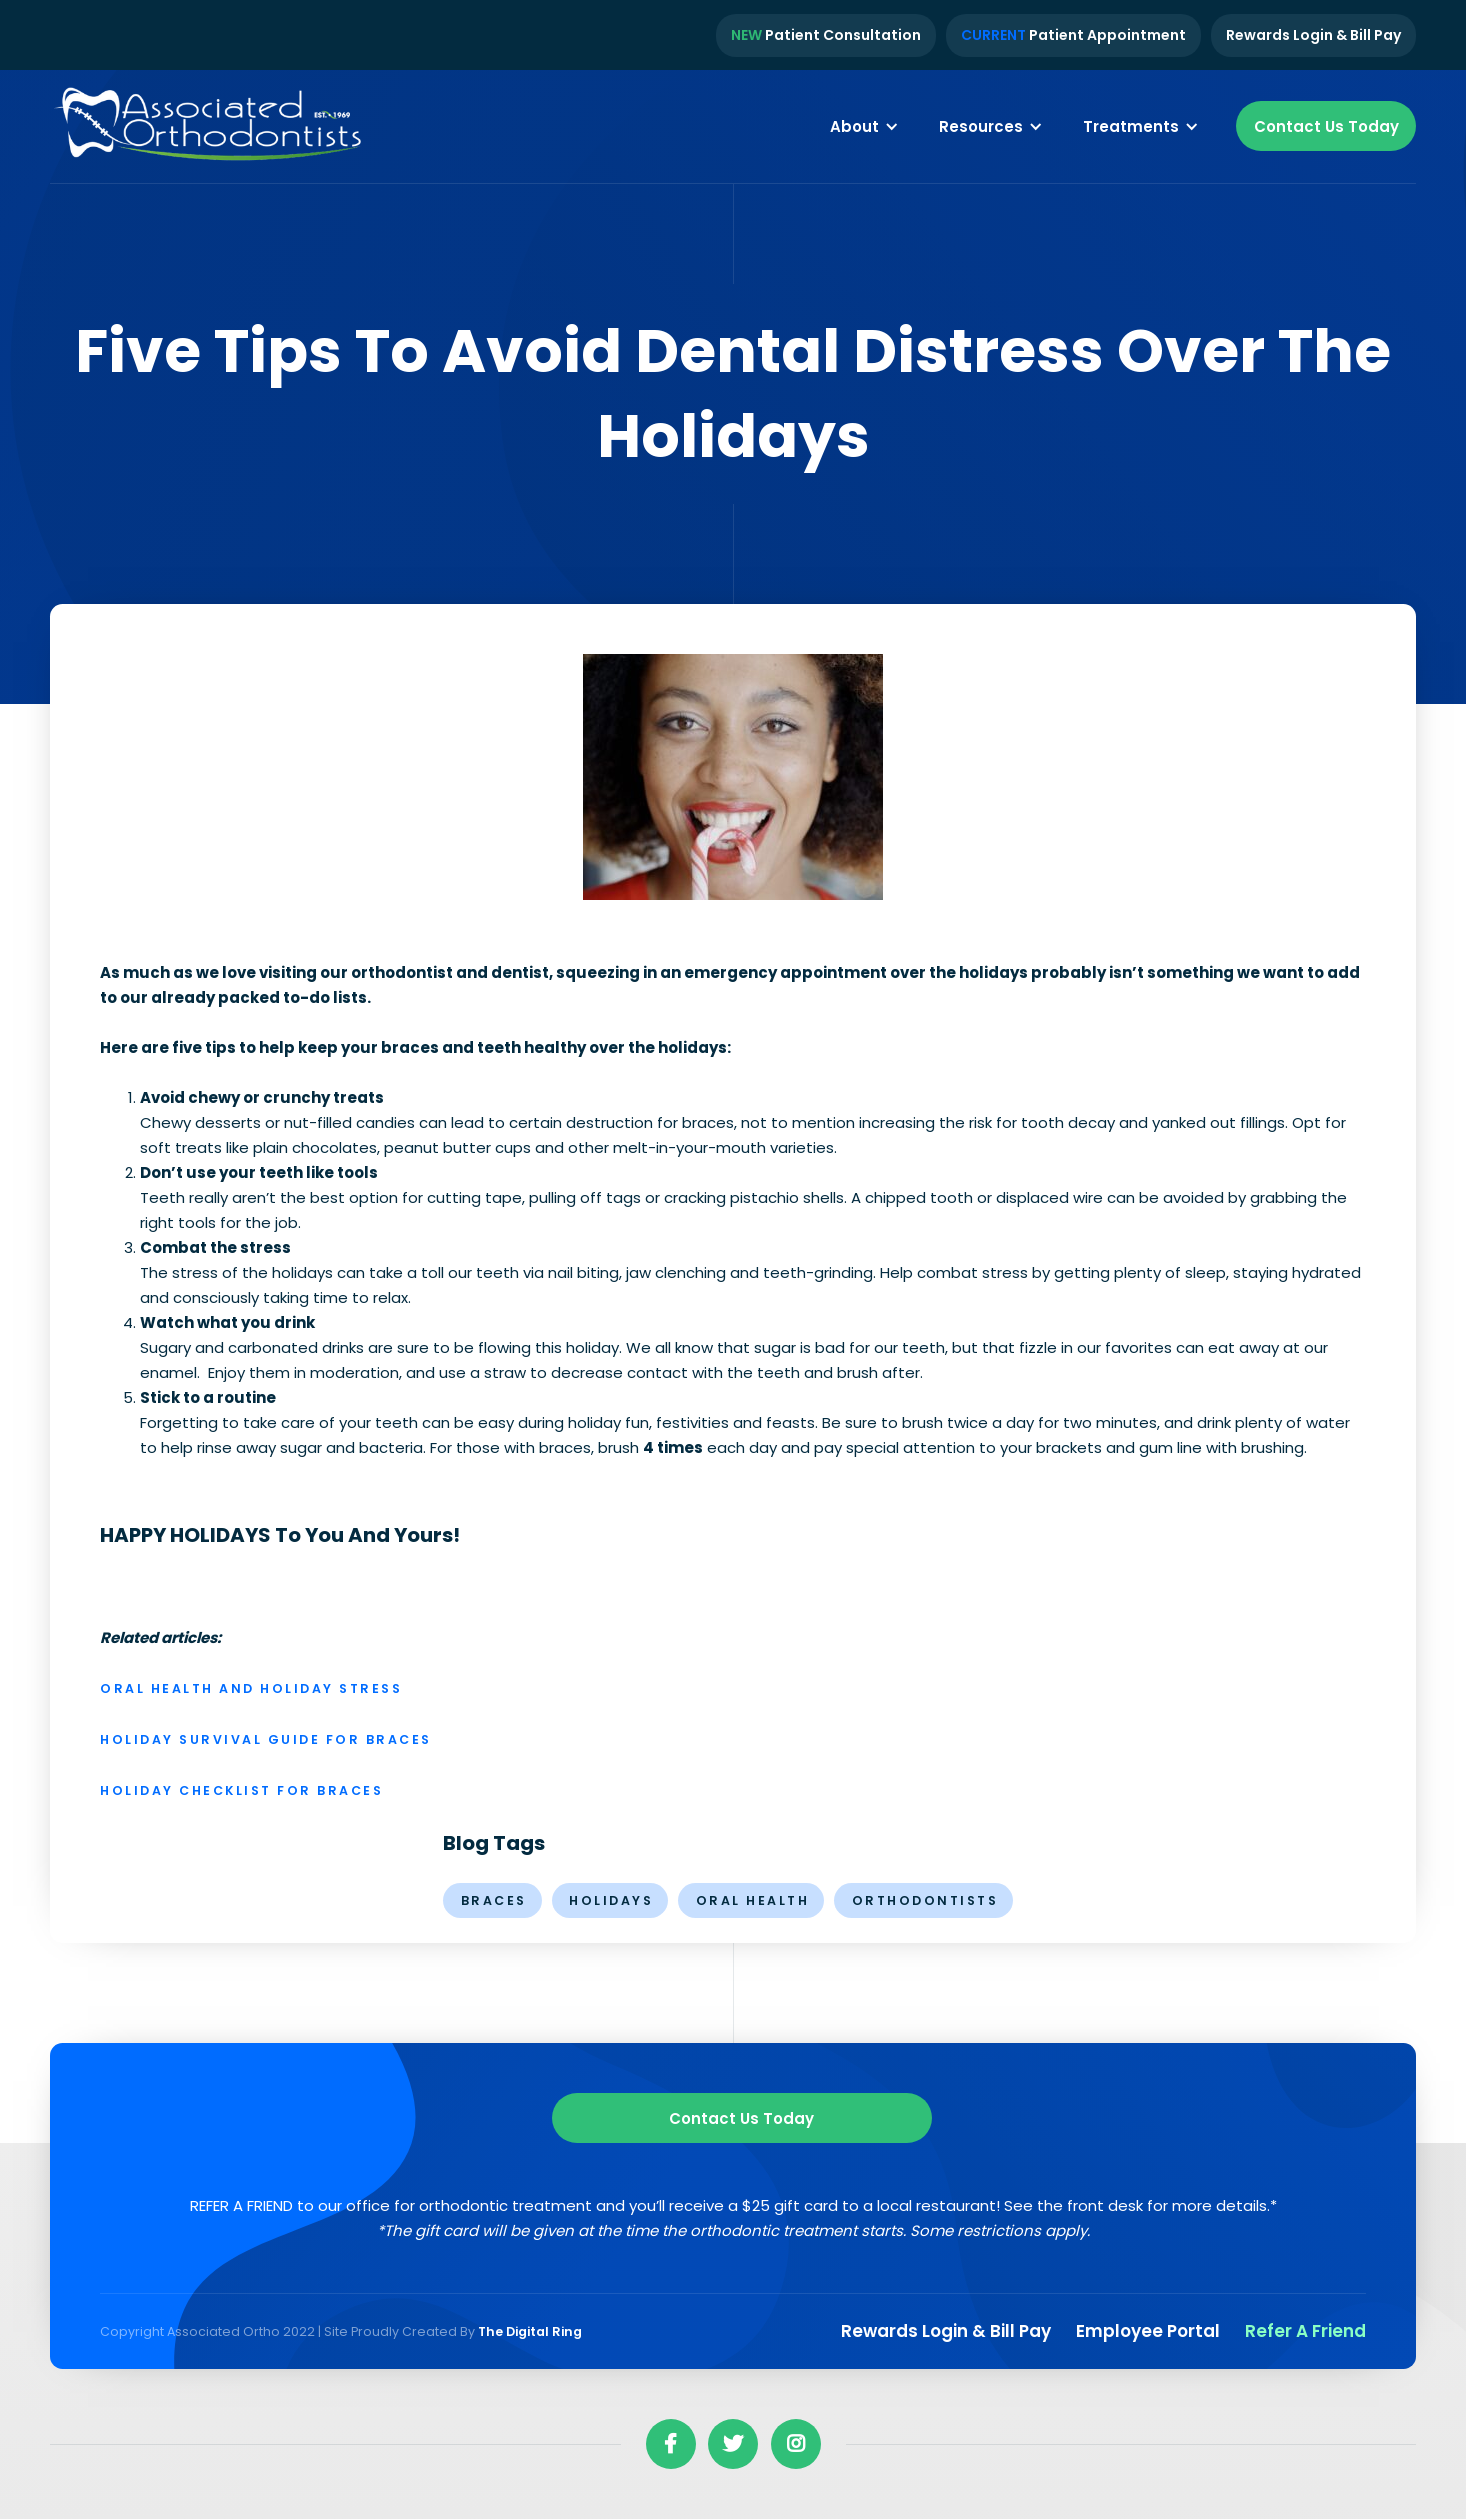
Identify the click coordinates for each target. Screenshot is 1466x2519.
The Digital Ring (530, 2331)
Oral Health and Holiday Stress (251, 1688)
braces (494, 1900)
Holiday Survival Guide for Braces (266, 1739)
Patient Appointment (1073, 35)
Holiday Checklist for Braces (241, 1790)
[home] (210, 127)
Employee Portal (1148, 2331)
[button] (864, 126)
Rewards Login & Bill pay (946, 2331)
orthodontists (925, 1900)
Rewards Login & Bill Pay (1313, 35)
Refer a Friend (1305, 2331)
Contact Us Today (1326, 126)
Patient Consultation (826, 35)
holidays (611, 1900)
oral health (753, 1900)
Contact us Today (741, 2118)
